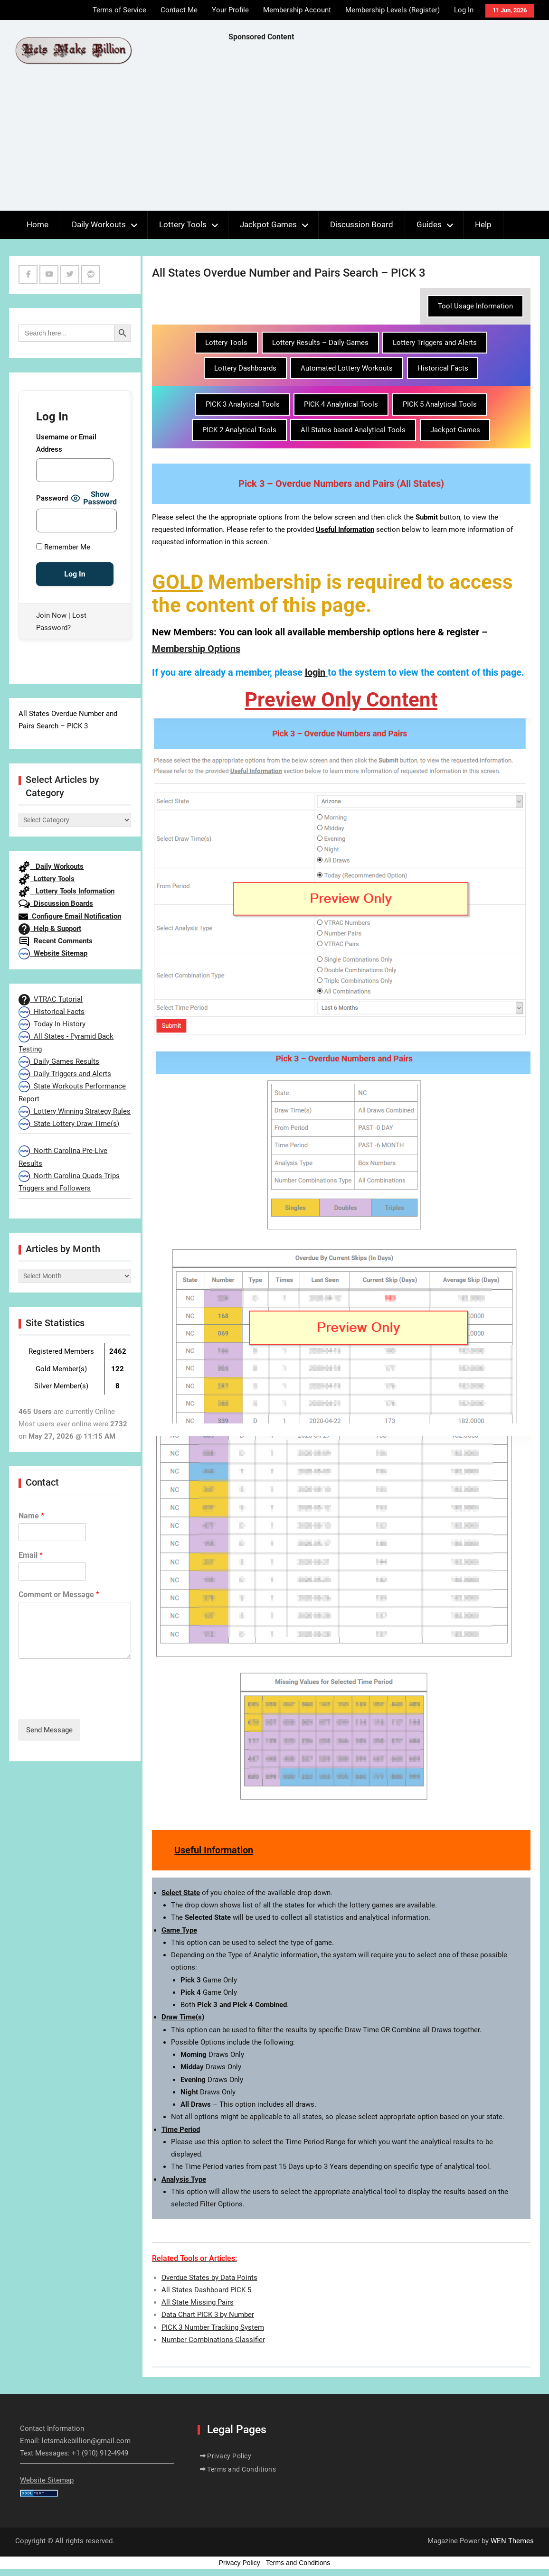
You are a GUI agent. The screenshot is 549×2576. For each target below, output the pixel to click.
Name (31, 1515)
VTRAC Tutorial (51, 999)
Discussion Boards (56, 903)
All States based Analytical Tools (353, 430)
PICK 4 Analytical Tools (341, 404)
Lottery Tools (183, 224)
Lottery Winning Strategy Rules (75, 1111)
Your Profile (230, 10)
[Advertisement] (388, 128)
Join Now (51, 615)
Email (31, 1555)
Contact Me (179, 10)
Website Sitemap (53, 953)
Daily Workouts (99, 224)
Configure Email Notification (70, 916)
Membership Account (297, 10)
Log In (463, 10)
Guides (429, 224)
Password (52, 498)
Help (483, 224)
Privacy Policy (229, 2456)
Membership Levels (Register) (392, 10)
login (315, 672)
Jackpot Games (268, 224)
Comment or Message (59, 1594)
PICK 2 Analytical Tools (239, 430)
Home (37, 224)
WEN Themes (512, 2541)
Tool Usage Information (475, 306)
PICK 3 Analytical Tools (243, 404)
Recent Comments (56, 941)
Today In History (52, 1024)
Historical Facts (442, 368)
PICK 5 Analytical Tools (440, 404)
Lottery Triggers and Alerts (435, 342)
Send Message (49, 1730)
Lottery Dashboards (245, 368)
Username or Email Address (66, 443)
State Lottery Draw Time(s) (69, 1123)
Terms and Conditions (241, 2469)
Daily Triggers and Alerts (65, 1073)
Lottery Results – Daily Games (320, 342)
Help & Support (50, 928)
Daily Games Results (59, 1061)
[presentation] (91, 1703)
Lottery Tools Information (66, 891)
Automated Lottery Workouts (347, 368)
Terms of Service (119, 10)
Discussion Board (361, 224)
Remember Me (63, 547)
